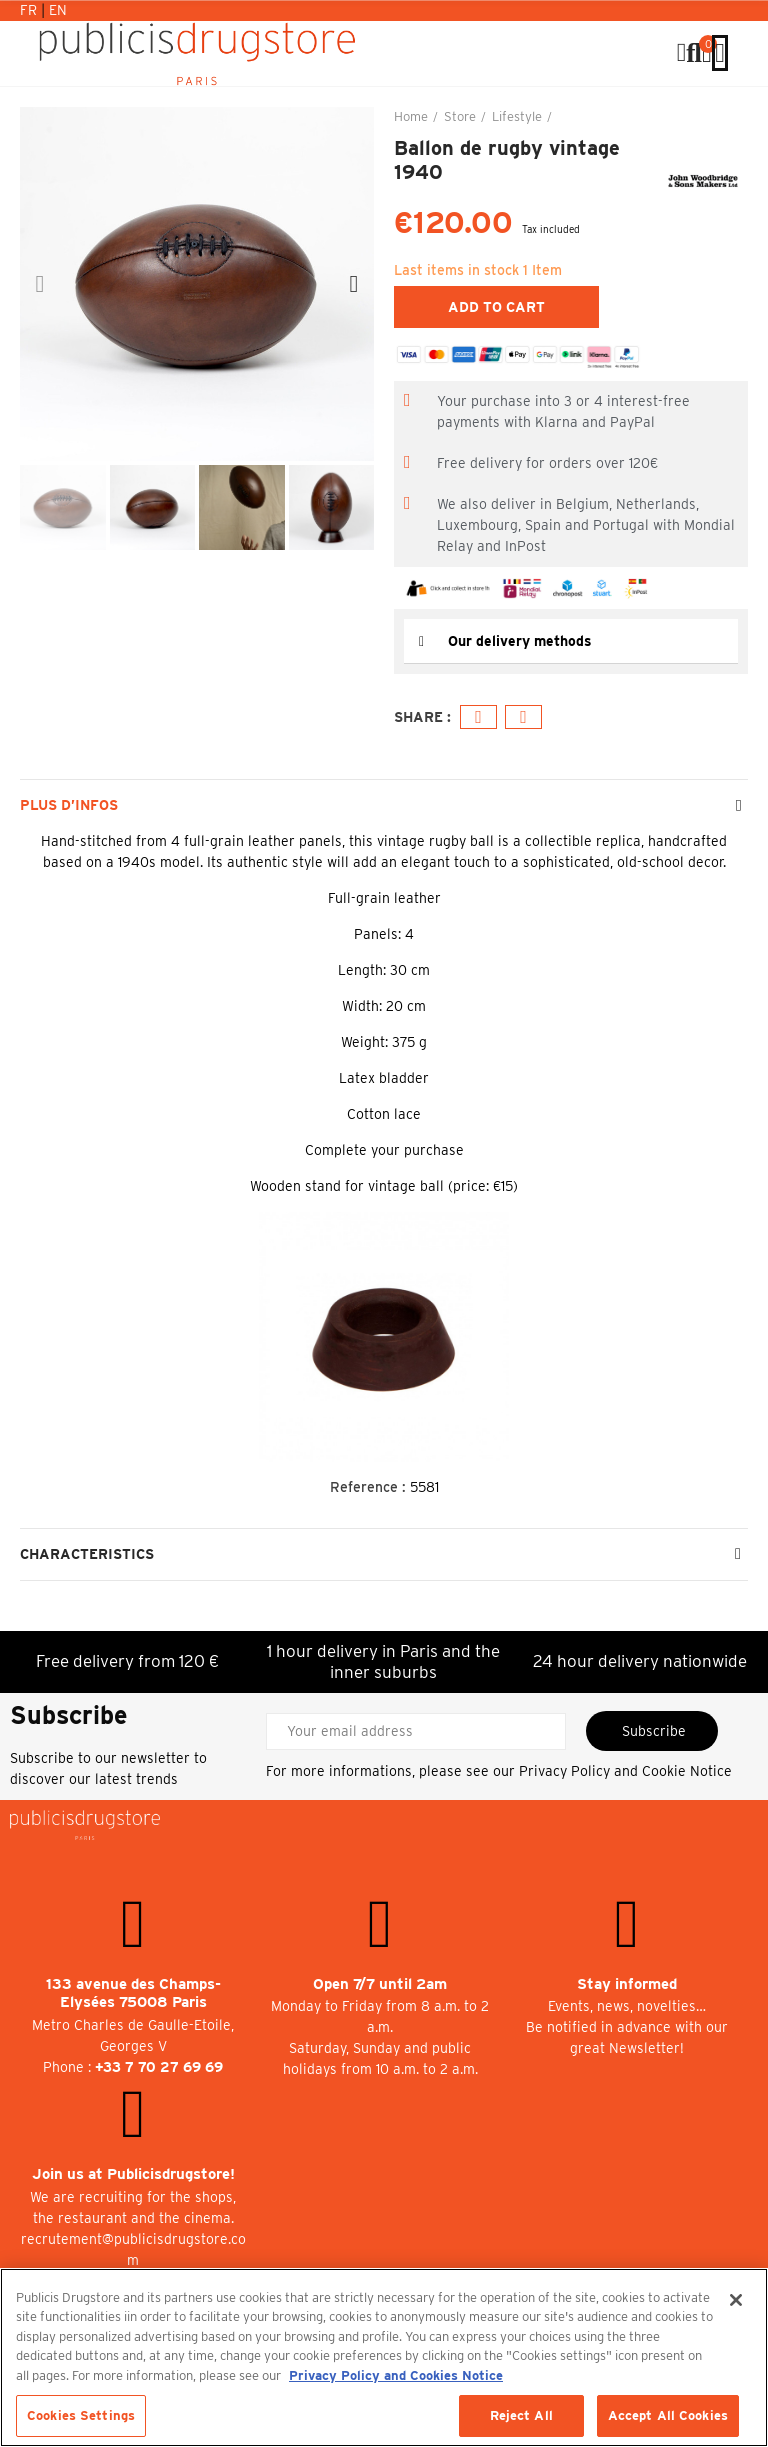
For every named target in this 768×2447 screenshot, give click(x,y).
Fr (30, 10)
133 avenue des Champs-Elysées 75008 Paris (133, 1993)
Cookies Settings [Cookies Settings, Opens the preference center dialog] (81, 2415)
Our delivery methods (520, 641)
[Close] (736, 2300)
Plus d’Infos (69, 805)
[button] (40, 284)
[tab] (571, 641)
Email (523, 717)
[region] (384, 2357)
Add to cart (496, 307)
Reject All (521, 2415)
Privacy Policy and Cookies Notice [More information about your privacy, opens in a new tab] (396, 2375)
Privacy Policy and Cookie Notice (625, 1771)
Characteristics (87, 1554)
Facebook (478, 717)
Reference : (368, 1487)
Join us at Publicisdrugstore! (133, 2174)
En (58, 10)
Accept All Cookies (668, 2415)
